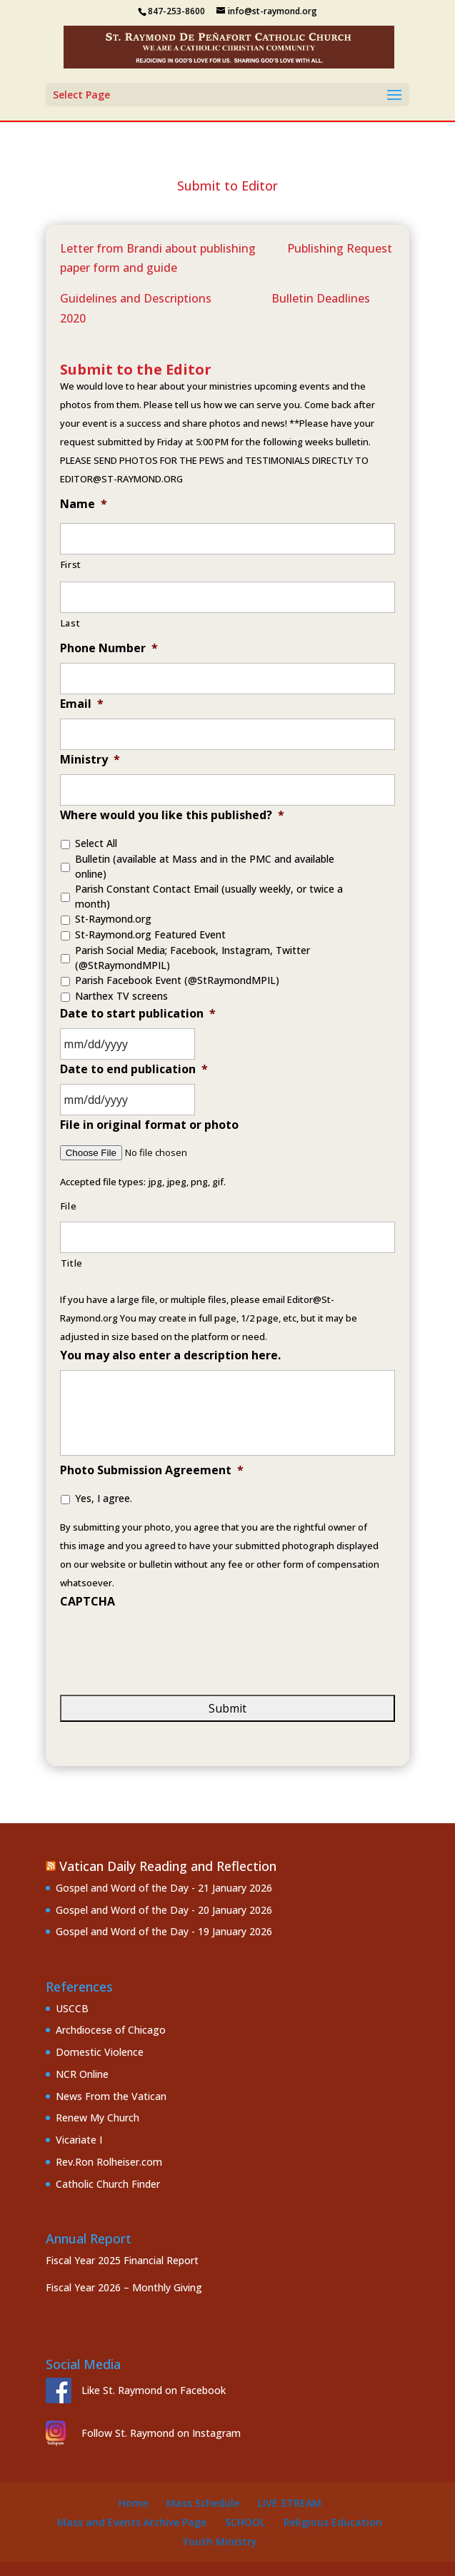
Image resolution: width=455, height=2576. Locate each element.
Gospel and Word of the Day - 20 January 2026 (164, 1910)
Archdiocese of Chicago (111, 2030)
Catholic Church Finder (108, 2184)
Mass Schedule (202, 2503)
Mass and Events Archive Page (131, 2522)
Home (133, 2503)
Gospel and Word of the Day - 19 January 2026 (164, 1931)
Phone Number (109, 648)
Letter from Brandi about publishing (159, 248)
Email (82, 703)
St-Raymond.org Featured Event (150, 934)
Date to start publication (138, 1013)
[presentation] (168, 1644)
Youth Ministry (220, 2541)
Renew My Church (97, 2117)
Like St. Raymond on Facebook (153, 2390)
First (71, 564)
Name (83, 504)
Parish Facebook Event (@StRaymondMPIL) (177, 980)
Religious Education (333, 2522)
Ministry (90, 759)
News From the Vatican (111, 2096)
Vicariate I (79, 2139)
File (69, 1206)
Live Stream (289, 2503)
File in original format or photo (149, 1124)
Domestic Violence (100, 2052)
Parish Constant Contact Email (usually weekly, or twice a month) (209, 896)
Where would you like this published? (172, 815)
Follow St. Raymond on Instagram (161, 2433)
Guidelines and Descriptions (135, 298)
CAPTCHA (87, 1601)
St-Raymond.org (113, 919)
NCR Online (82, 2074)
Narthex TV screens (121, 996)
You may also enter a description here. (170, 1355)
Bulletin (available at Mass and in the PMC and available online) (204, 866)
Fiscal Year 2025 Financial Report (122, 2260)
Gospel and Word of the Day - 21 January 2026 (164, 1888)
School (245, 2522)
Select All (96, 843)
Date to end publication (134, 1069)
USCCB (72, 2008)
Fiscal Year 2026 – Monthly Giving (124, 2287)
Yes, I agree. (103, 1498)
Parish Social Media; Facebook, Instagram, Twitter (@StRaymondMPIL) (192, 957)
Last (71, 623)
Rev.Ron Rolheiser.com (109, 2162)
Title (72, 1263)
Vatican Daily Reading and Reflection (167, 1866)
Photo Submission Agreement (152, 1470)
